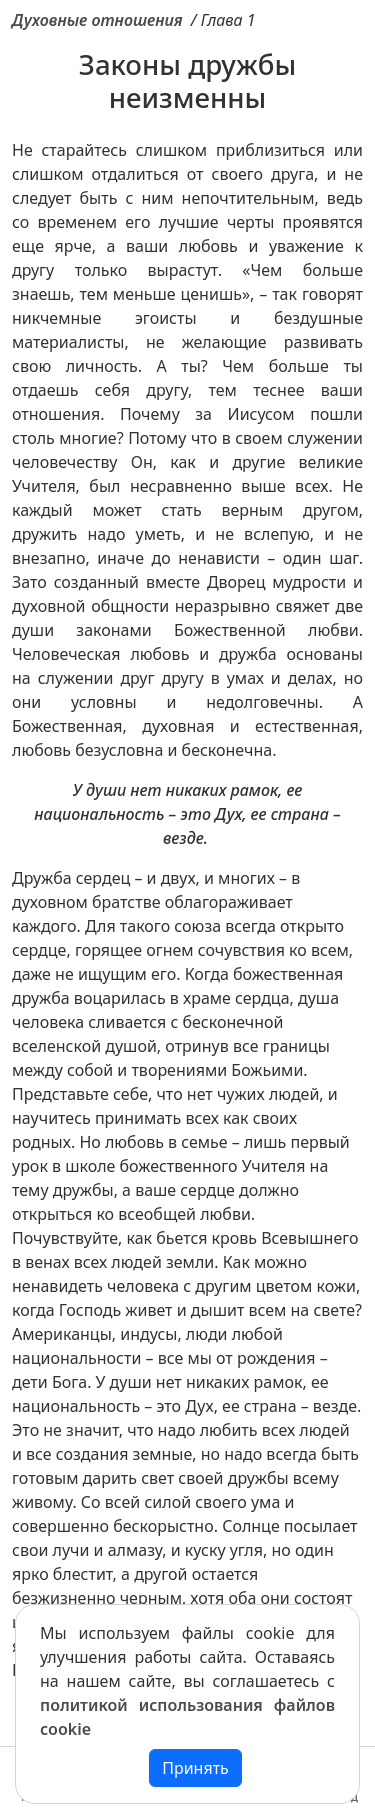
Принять (195, 1768)
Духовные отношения (97, 20)
